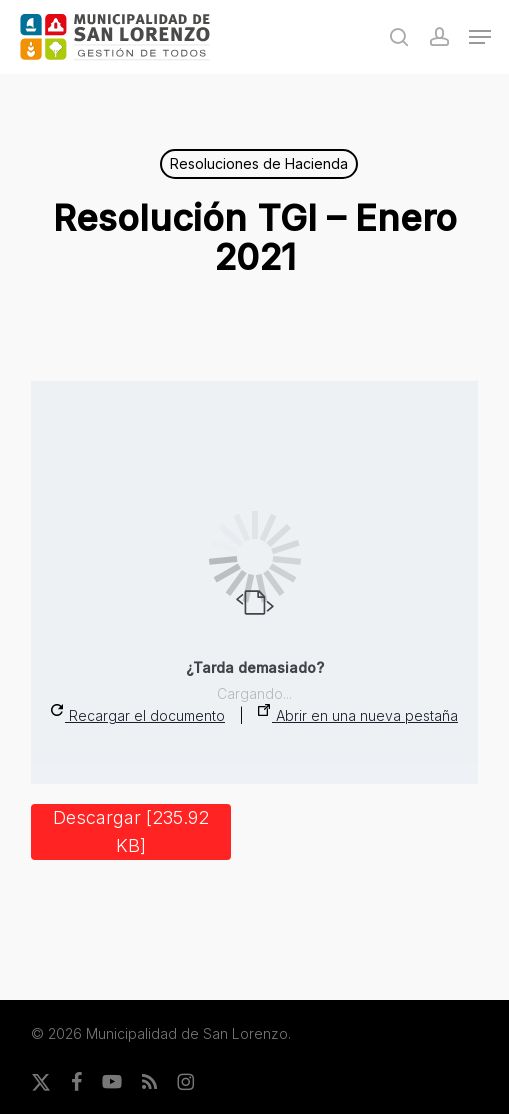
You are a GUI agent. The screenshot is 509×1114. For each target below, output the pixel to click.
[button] (480, 37)
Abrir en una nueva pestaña (358, 714)
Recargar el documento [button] (138, 714)
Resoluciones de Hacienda (259, 163)
